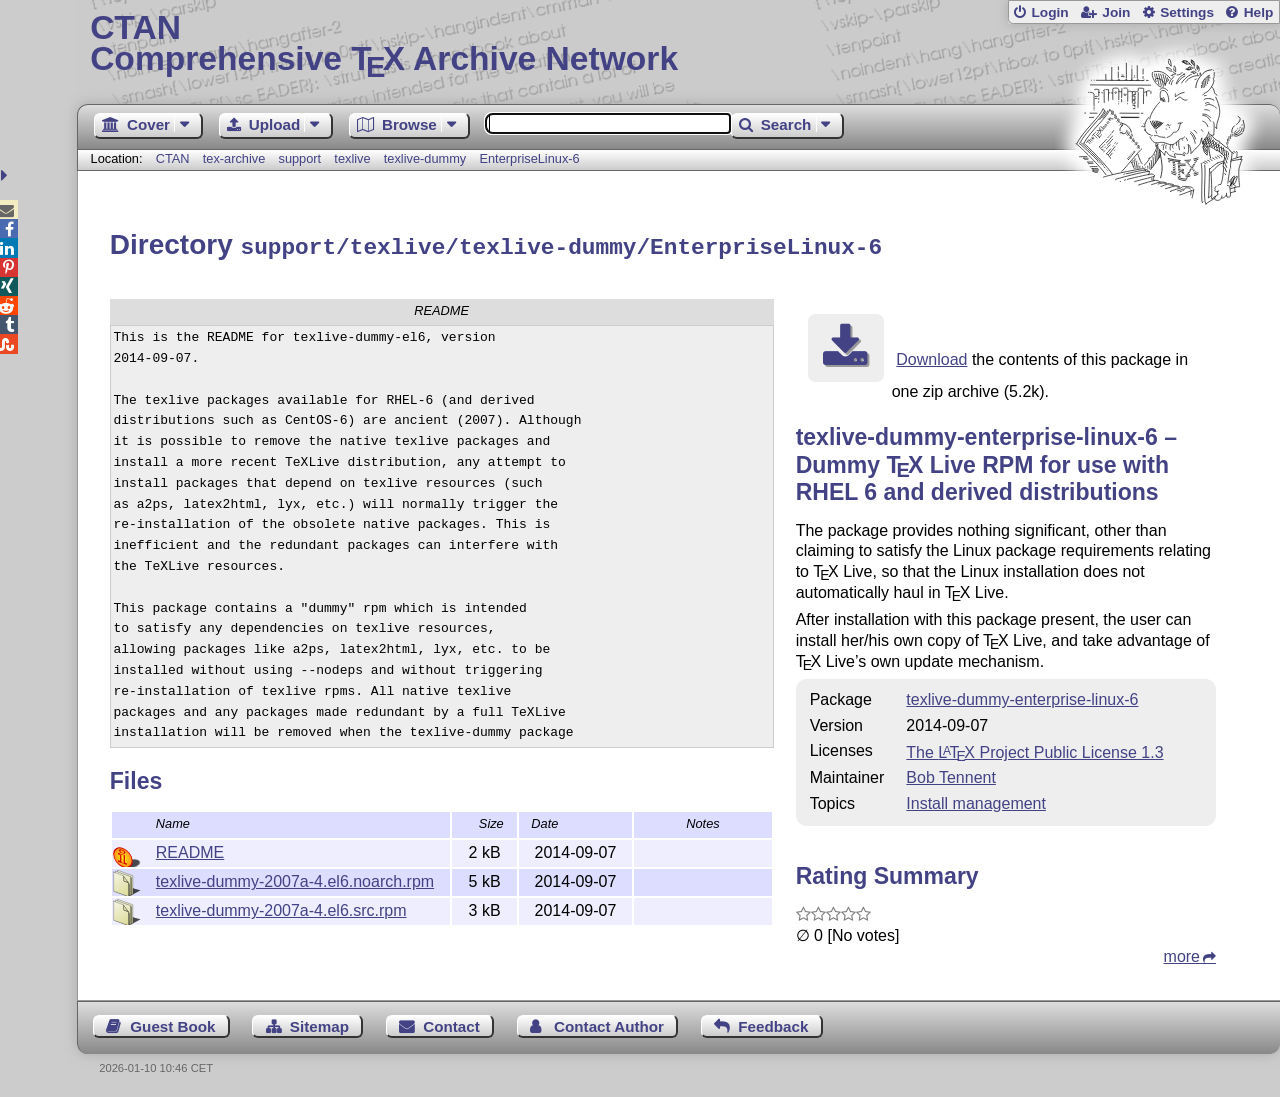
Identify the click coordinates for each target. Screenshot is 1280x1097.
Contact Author (609, 1023)
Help (1259, 12)
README (190, 849)
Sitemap (319, 1023)
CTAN (173, 158)
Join (1116, 12)
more (1182, 953)
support (299, 158)
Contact (451, 1023)
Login (1049, 12)
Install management (976, 800)
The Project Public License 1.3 (1034, 749)
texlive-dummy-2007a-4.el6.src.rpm (281, 907)
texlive (352, 158)
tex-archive (234, 158)
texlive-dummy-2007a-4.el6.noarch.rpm (295, 878)
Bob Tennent (951, 774)
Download (931, 356)
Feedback (773, 1023)
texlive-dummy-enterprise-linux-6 (1022, 696)
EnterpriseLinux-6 (529, 158)
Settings (1187, 12)
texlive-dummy (425, 158)
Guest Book (172, 1023)
